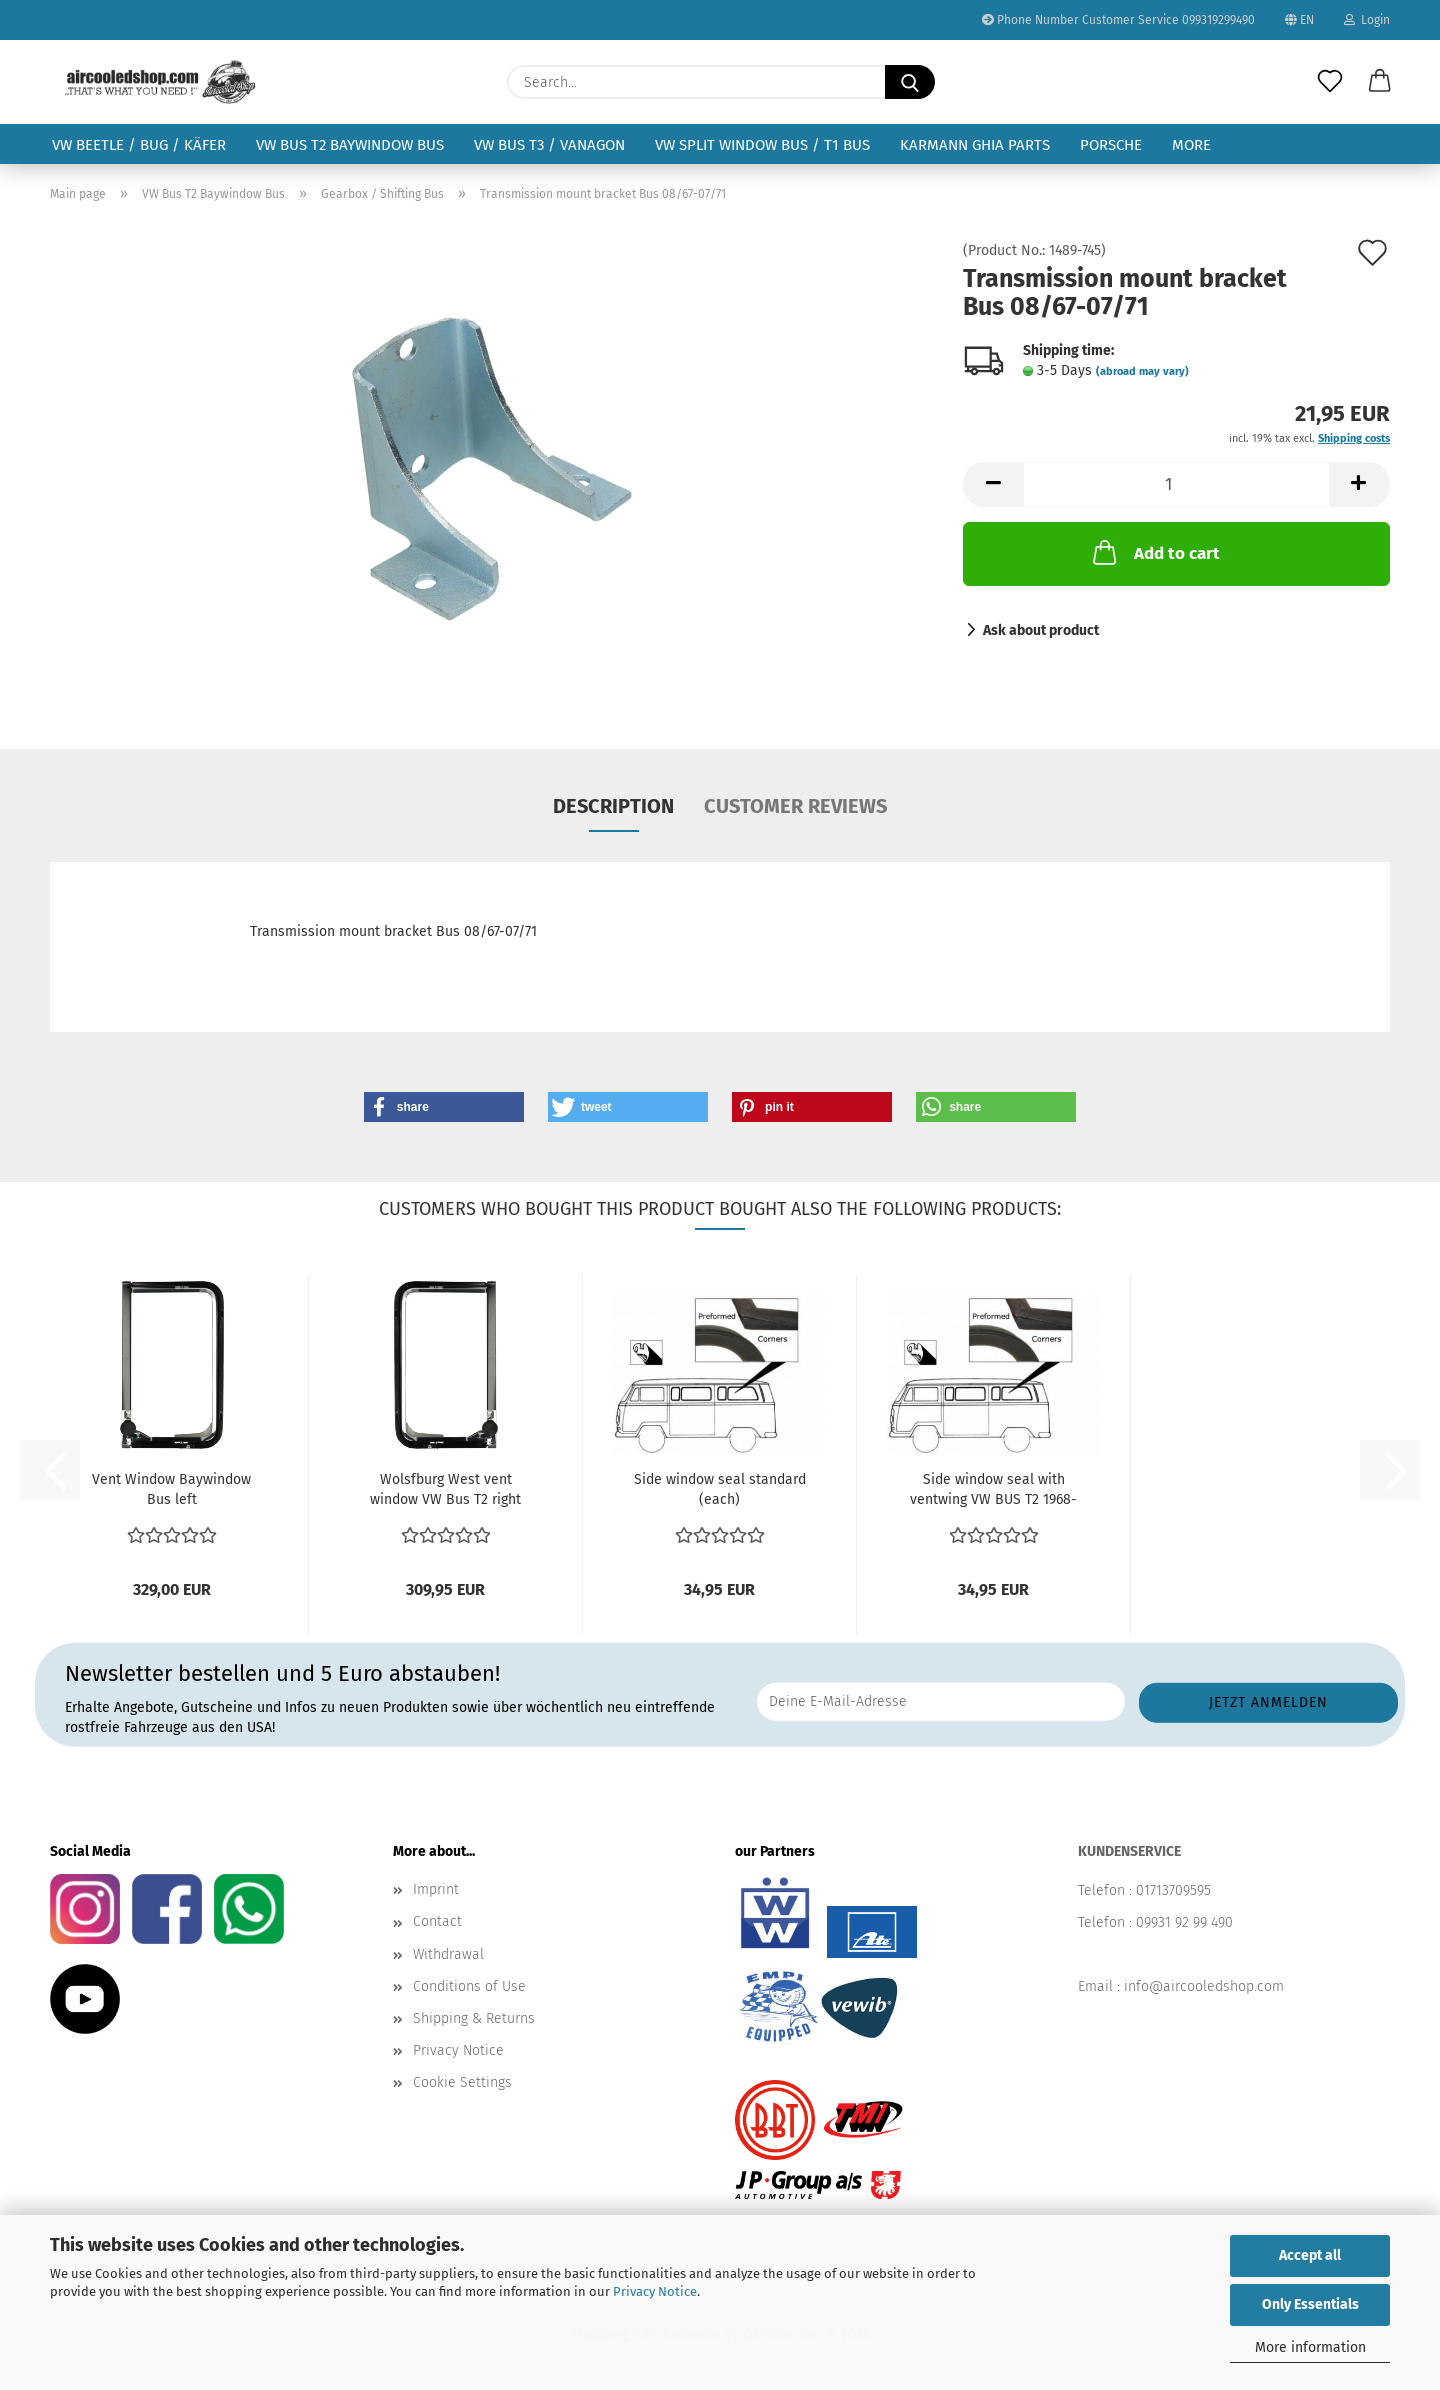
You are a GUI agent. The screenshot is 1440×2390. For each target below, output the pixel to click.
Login (1367, 20)
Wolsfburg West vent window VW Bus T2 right (445, 1489)
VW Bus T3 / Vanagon (549, 145)
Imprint (436, 1889)
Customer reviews (795, 806)
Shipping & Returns (474, 2018)
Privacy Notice (655, 2291)
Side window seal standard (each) (720, 1489)
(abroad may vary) (1142, 371)
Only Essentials (1310, 2304)
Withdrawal (448, 1954)
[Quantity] (1176, 484)
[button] (1380, 82)
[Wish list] (1330, 82)
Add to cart (1154, 552)
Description (613, 806)
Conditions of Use (469, 1986)
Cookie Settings (462, 2082)
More (1191, 145)
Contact (437, 1921)
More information (1310, 2347)
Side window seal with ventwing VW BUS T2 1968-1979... (993, 1490)
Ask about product (1041, 630)
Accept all (1310, 2255)
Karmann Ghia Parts (975, 145)
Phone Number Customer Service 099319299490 (1118, 20)
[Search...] (910, 82)
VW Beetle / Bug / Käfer (139, 145)
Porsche (1111, 145)
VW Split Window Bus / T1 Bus (762, 145)
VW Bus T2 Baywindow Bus (350, 145)
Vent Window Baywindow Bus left (171, 1489)
